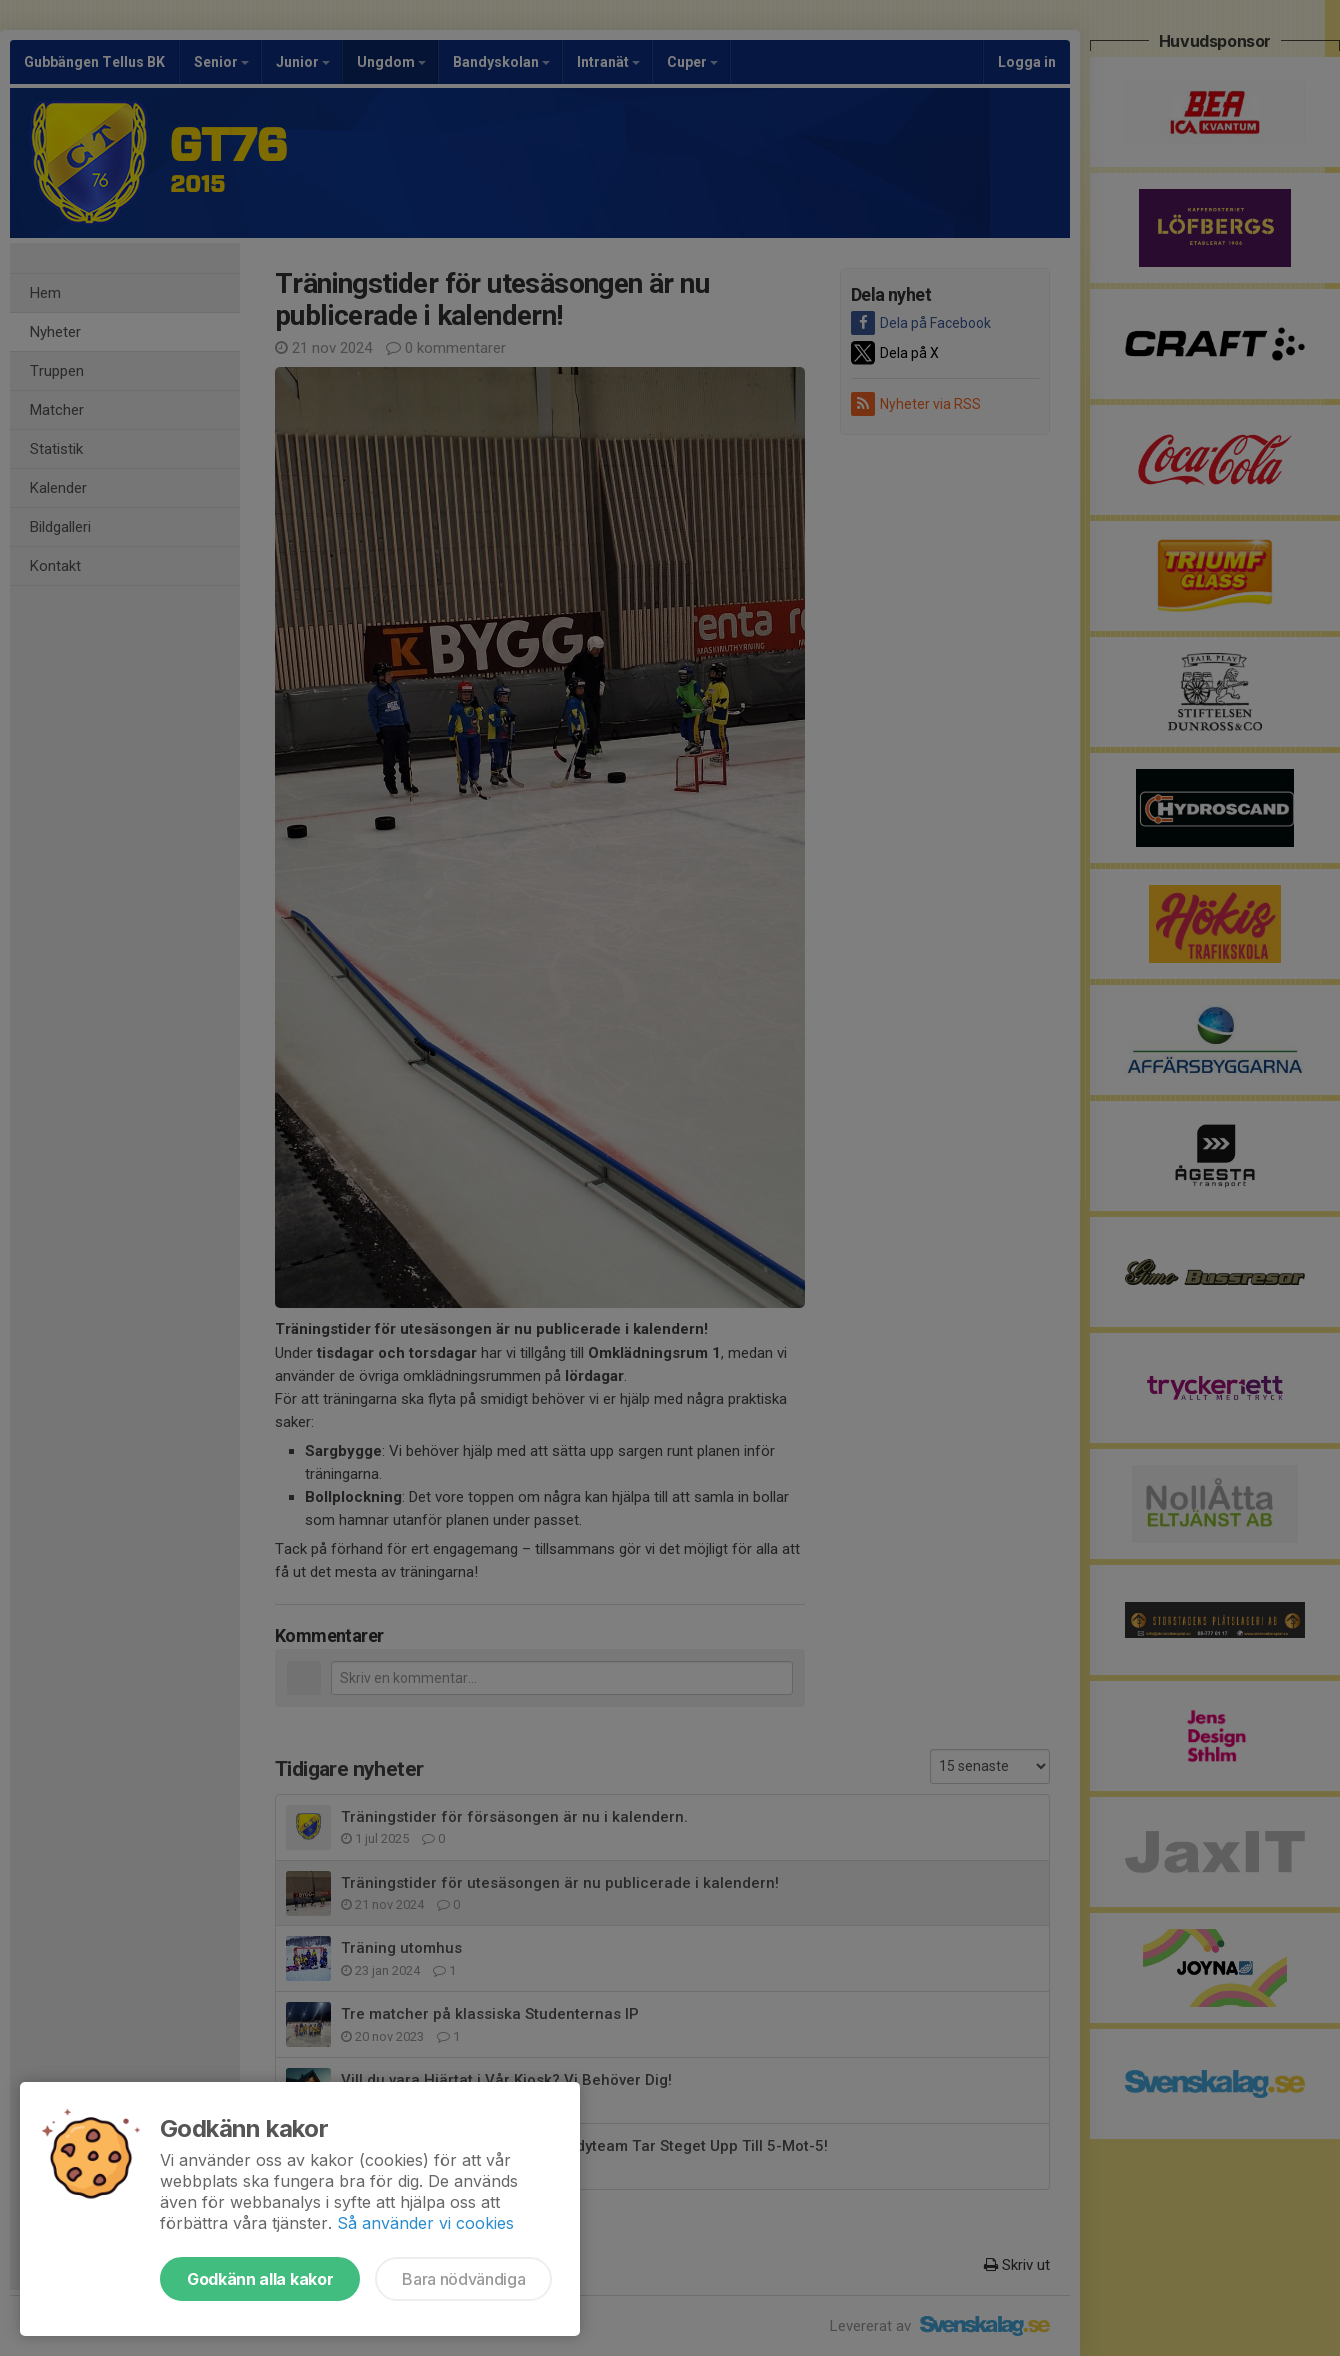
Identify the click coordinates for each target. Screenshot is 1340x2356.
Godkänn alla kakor (260, 2279)
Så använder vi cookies (425, 2223)
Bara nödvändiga (463, 2279)
